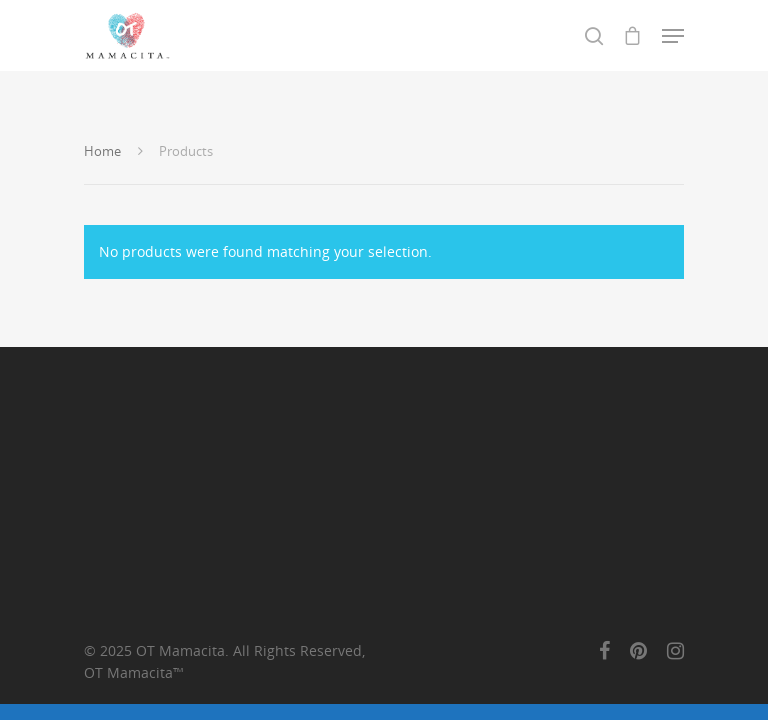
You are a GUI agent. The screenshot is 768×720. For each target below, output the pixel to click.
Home (102, 151)
